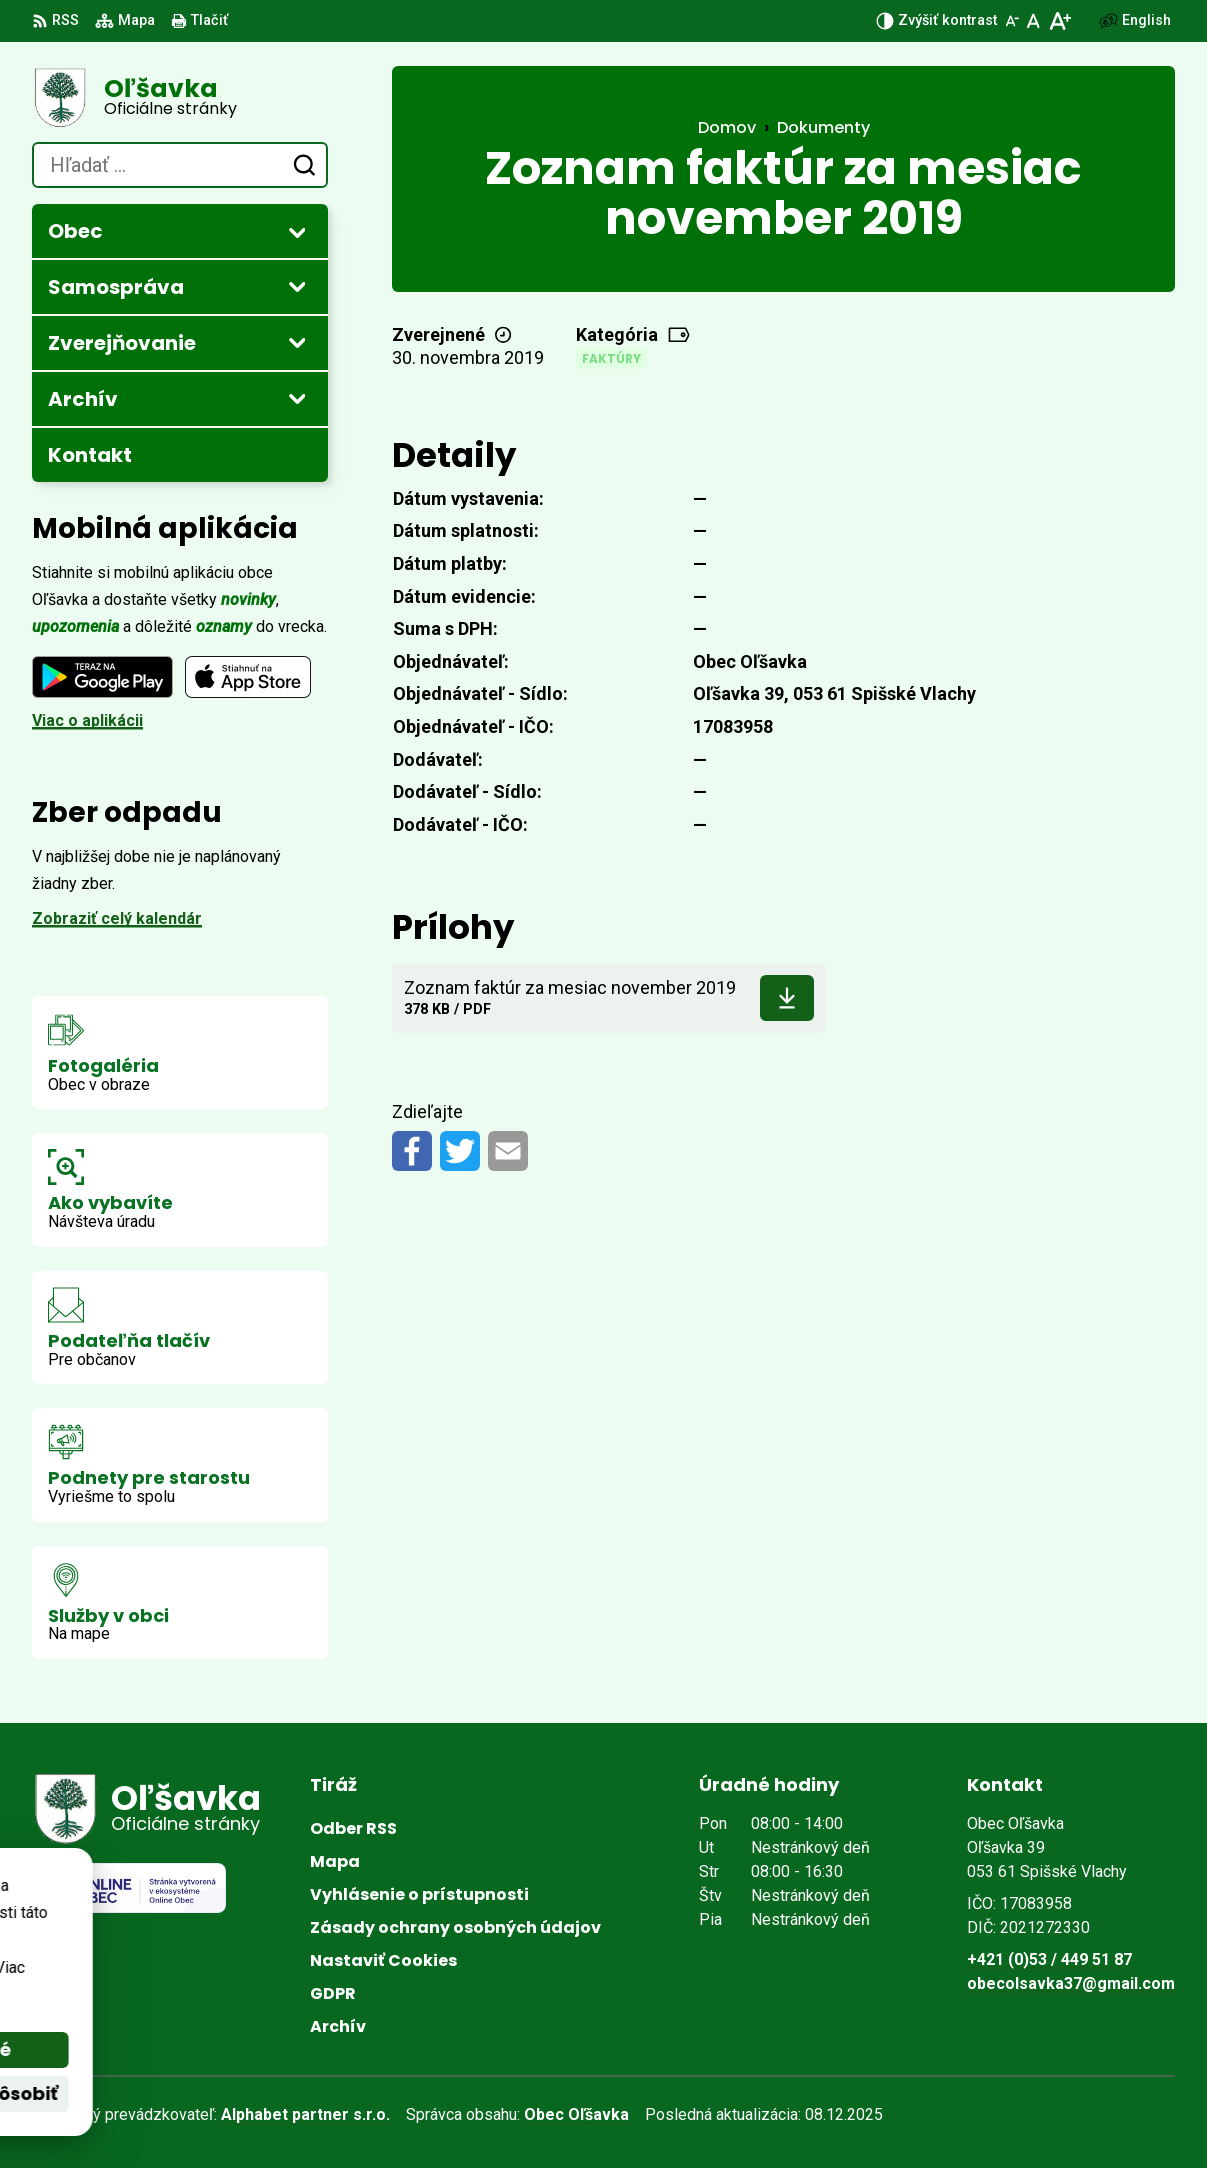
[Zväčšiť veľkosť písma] (1059, 21)
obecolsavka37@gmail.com (1071, 1983)
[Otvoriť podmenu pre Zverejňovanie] (297, 342)
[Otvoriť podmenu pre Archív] (297, 398)
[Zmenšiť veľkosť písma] (1012, 21)
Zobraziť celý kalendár (117, 918)
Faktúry (611, 358)
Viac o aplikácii (87, 720)
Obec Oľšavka (576, 2114)
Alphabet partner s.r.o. (305, 2114)
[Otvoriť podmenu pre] (297, 232)
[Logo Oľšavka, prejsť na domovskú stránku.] (180, 98)
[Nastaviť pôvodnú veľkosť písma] (1033, 21)
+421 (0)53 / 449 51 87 (1049, 1959)
